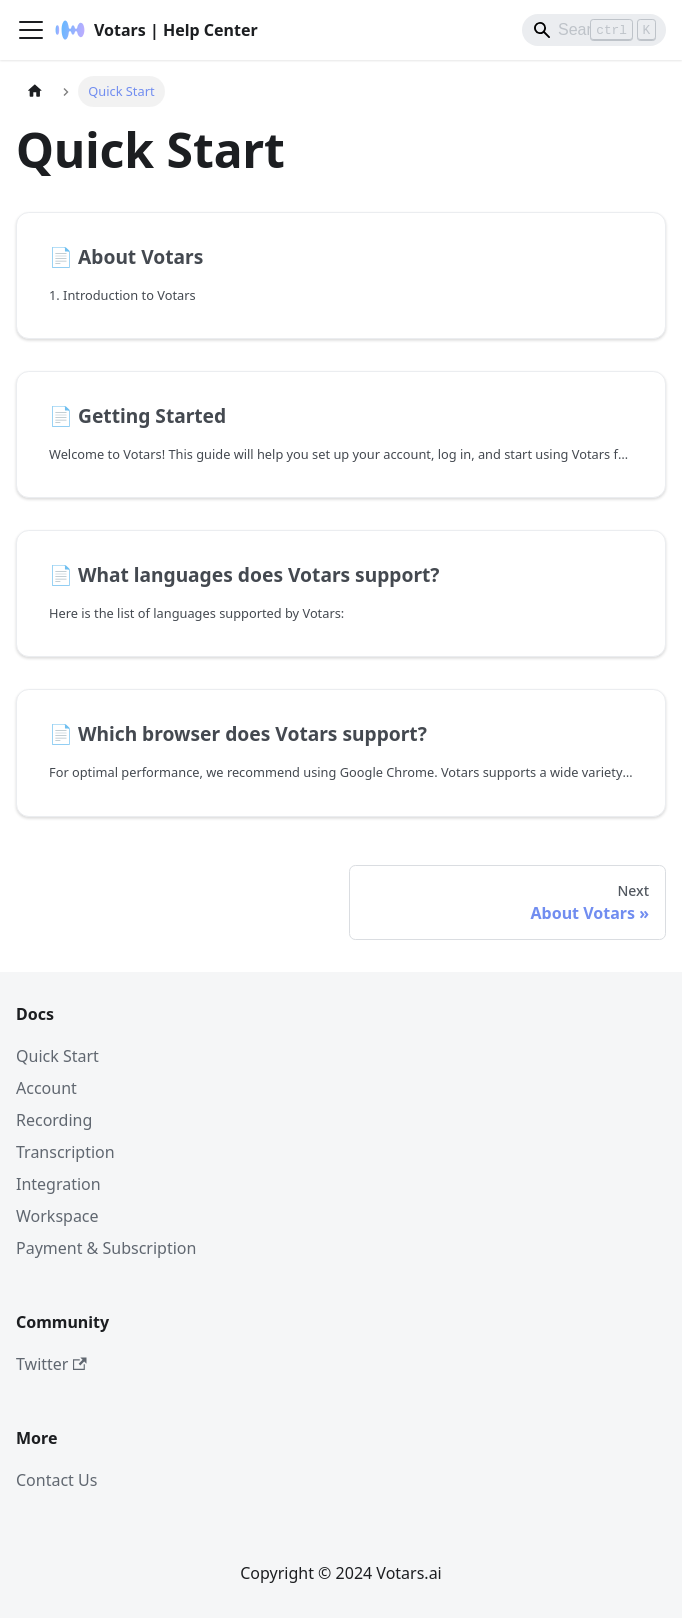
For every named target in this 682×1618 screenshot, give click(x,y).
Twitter (51, 1364)
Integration (58, 1184)
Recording (54, 1120)
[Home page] (35, 91)
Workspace (57, 1216)
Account (46, 1088)
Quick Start (57, 1056)
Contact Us (56, 1480)
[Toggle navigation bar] (31, 30)
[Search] (594, 30)
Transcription (65, 1152)
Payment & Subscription (106, 1248)
